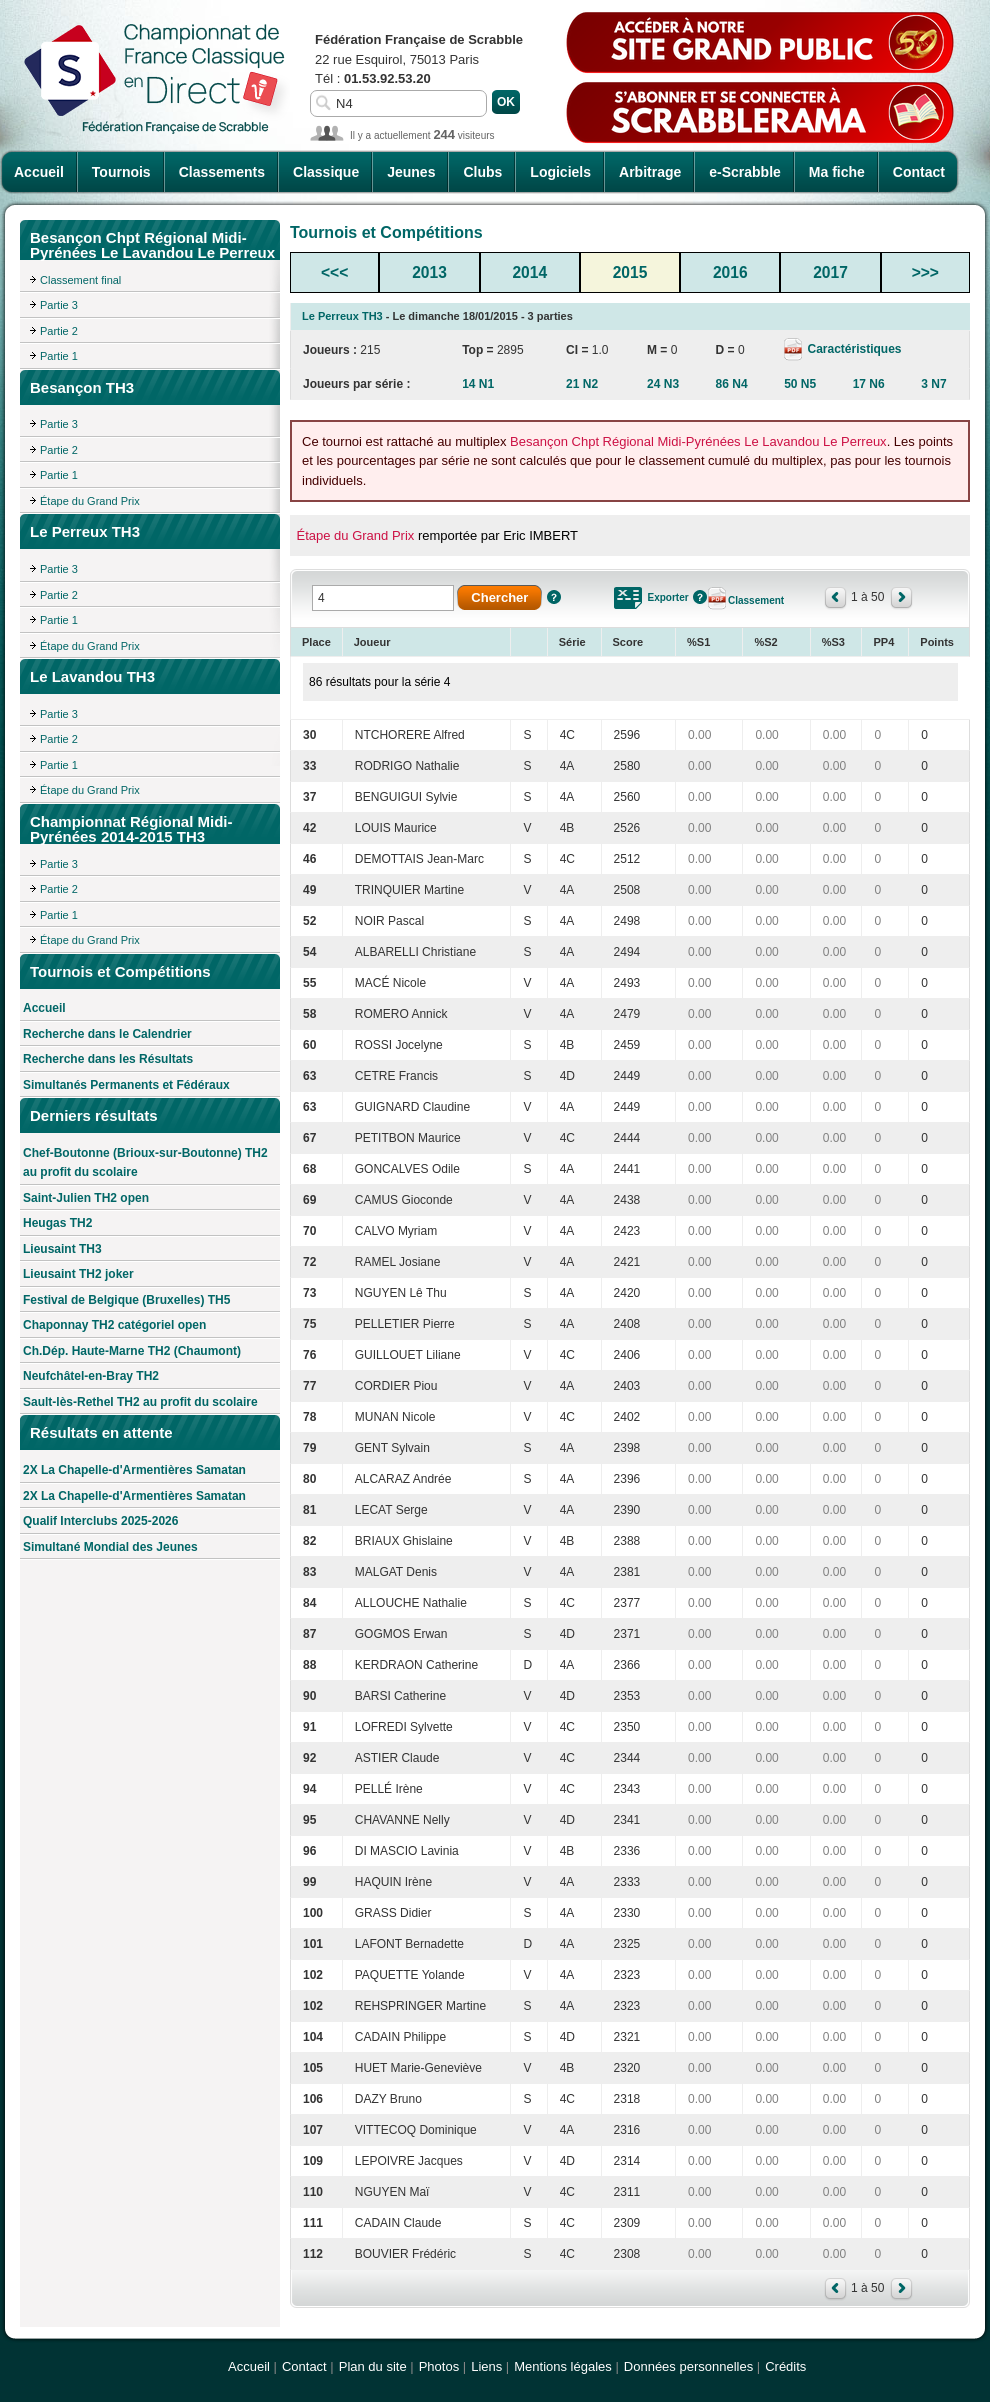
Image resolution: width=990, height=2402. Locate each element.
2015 (630, 272)
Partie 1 (59, 356)
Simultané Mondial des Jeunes (110, 1547)
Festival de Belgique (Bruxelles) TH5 (126, 1300)
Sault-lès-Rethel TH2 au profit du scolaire (140, 1402)
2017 (830, 272)
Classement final (80, 280)
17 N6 (869, 384)
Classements (222, 172)
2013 (429, 272)
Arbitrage (650, 172)
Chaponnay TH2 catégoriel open (114, 1325)
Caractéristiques (852, 349)
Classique (326, 172)
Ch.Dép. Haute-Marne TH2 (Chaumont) (132, 1351)
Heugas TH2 (57, 1223)
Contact (919, 172)
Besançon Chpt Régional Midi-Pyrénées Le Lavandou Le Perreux (698, 441)
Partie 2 (59, 331)
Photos (439, 2366)
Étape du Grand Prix (90, 501)
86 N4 (732, 384)
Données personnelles (688, 2366)
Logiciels (560, 172)
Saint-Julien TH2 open (86, 1198)
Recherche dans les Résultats (108, 1059)
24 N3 (663, 384)
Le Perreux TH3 (342, 316)
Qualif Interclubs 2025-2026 (100, 1521)
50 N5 (800, 384)
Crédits (785, 2366)
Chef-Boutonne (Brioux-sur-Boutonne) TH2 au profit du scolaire (145, 1163)
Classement (756, 600)
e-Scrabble (745, 172)
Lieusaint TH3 (62, 1249)
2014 (529, 272)
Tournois (121, 172)
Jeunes (411, 172)
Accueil (39, 172)
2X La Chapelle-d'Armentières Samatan (134, 1470)
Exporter (668, 597)
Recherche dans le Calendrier (107, 1034)
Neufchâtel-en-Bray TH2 (91, 1376)
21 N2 (582, 384)
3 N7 (933, 384)
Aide (554, 597)
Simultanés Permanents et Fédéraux (126, 1085)
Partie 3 (59, 305)
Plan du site (373, 2366)
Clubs (482, 172)
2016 (730, 272)
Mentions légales (563, 2366)
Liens (486, 2366)
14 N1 (478, 384)
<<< (334, 272)
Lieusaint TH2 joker (78, 1274)
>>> (925, 272)
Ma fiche (837, 172)
